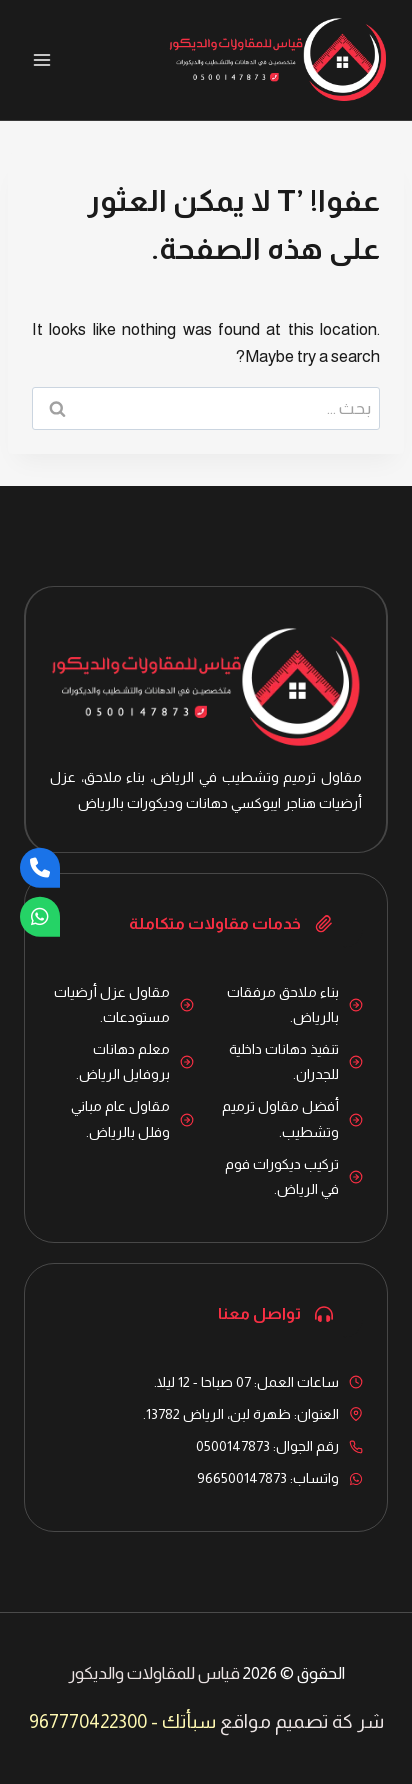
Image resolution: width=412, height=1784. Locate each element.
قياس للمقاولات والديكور (154, 1673)
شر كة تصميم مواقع (302, 1721)
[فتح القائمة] (42, 59)
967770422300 (88, 1721)
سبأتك (189, 1721)
